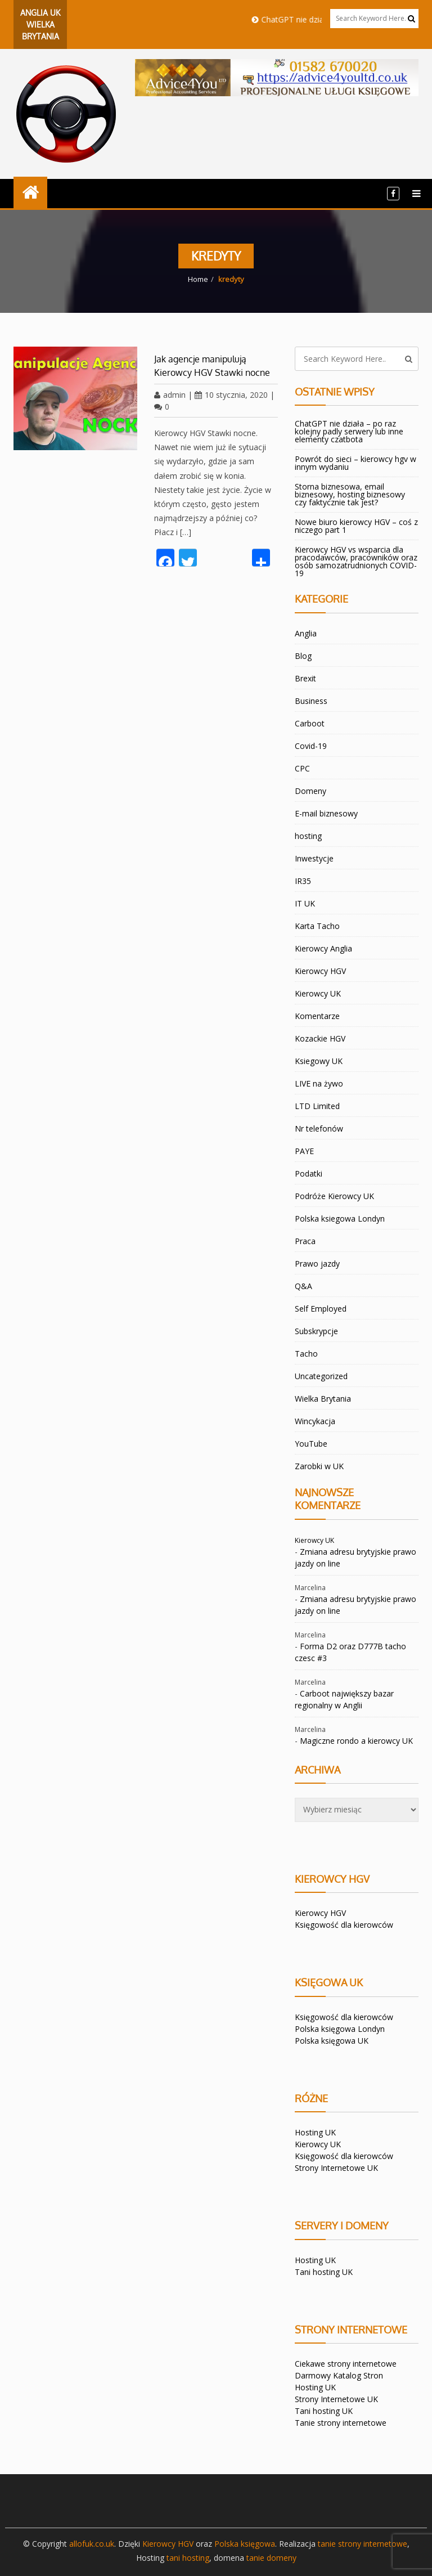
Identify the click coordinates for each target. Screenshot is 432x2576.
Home (198, 279)
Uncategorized (321, 1376)
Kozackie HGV (320, 1038)
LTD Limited (317, 1106)
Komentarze (317, 1016)
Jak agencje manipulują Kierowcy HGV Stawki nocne (212, 365)
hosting (308, 836)
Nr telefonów (319, 1128)
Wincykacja (315, 1421)
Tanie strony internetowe (340, 2422)
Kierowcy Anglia (323, 948)
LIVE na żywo (319, 1083)
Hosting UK (315, 2132)
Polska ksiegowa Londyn (340, 1218)
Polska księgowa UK (331, 2040)
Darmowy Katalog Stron (339, 2375)
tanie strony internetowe (362, 2543)
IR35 (303, 881)
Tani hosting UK (324, 2272)
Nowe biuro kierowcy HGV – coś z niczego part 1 (356, 526)
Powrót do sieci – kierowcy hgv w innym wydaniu (355, 463)
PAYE (304, 1151)
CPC (302, 768)
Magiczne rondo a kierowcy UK (356, 1740)
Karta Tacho (317, 926)
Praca (305, 1241)
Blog (303, 655)
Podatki (308, 1173)
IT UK (305, 903)
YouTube (311, 1443)
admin (170, 394)
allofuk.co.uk (91, 2543)
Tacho (306, 1353)
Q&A (303, 1286)
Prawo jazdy (317, 1263)
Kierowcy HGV (320, 971)
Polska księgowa (244, 2543)
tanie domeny (271, 2557)
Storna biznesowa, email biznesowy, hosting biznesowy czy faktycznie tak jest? (350, 494)
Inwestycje (314, 858)
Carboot (310, 723)
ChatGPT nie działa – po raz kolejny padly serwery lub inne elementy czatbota (349, 431)
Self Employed (320, 1308)
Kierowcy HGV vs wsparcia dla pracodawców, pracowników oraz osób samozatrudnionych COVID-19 (356, 561)
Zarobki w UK (319, 1466)
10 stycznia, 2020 (231, 394)
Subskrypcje (316, 1331)
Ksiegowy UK (319, 1061)
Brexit (305, 678)
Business (311, 700)
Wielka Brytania (323, 1398)
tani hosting (187, 2557)
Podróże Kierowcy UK (334, 1196)
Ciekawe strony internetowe (346, 2363)
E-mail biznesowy (326, 813)
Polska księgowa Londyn (340, 2028)
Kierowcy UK (318, 993)
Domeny (310, 791)
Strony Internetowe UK (336, 2167)
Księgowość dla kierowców (344, 1924)
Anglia (306, 633)
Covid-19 (311, 746)
